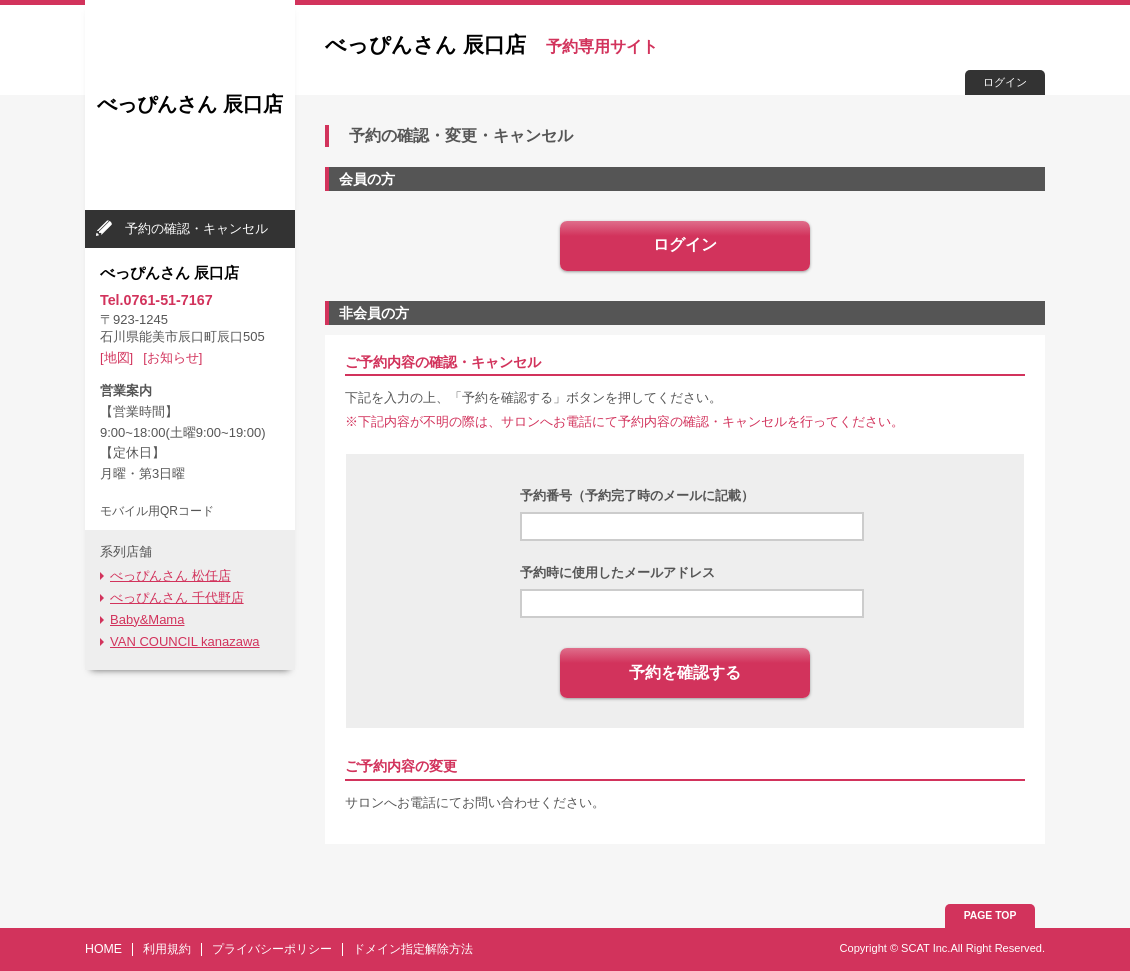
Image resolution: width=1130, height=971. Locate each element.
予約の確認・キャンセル (196, 228)
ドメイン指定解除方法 (413, 949)
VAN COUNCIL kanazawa (185, 641)
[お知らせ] (172, 357)
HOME (103, 949)
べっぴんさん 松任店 (170, 575)
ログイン (1005, 82)
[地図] (116, 357)
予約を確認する (685, 672)
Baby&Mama (147, 619)
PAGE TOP (990, 915)
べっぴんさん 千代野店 (177, 597)
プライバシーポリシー (272, 949)
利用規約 (167, 949)
